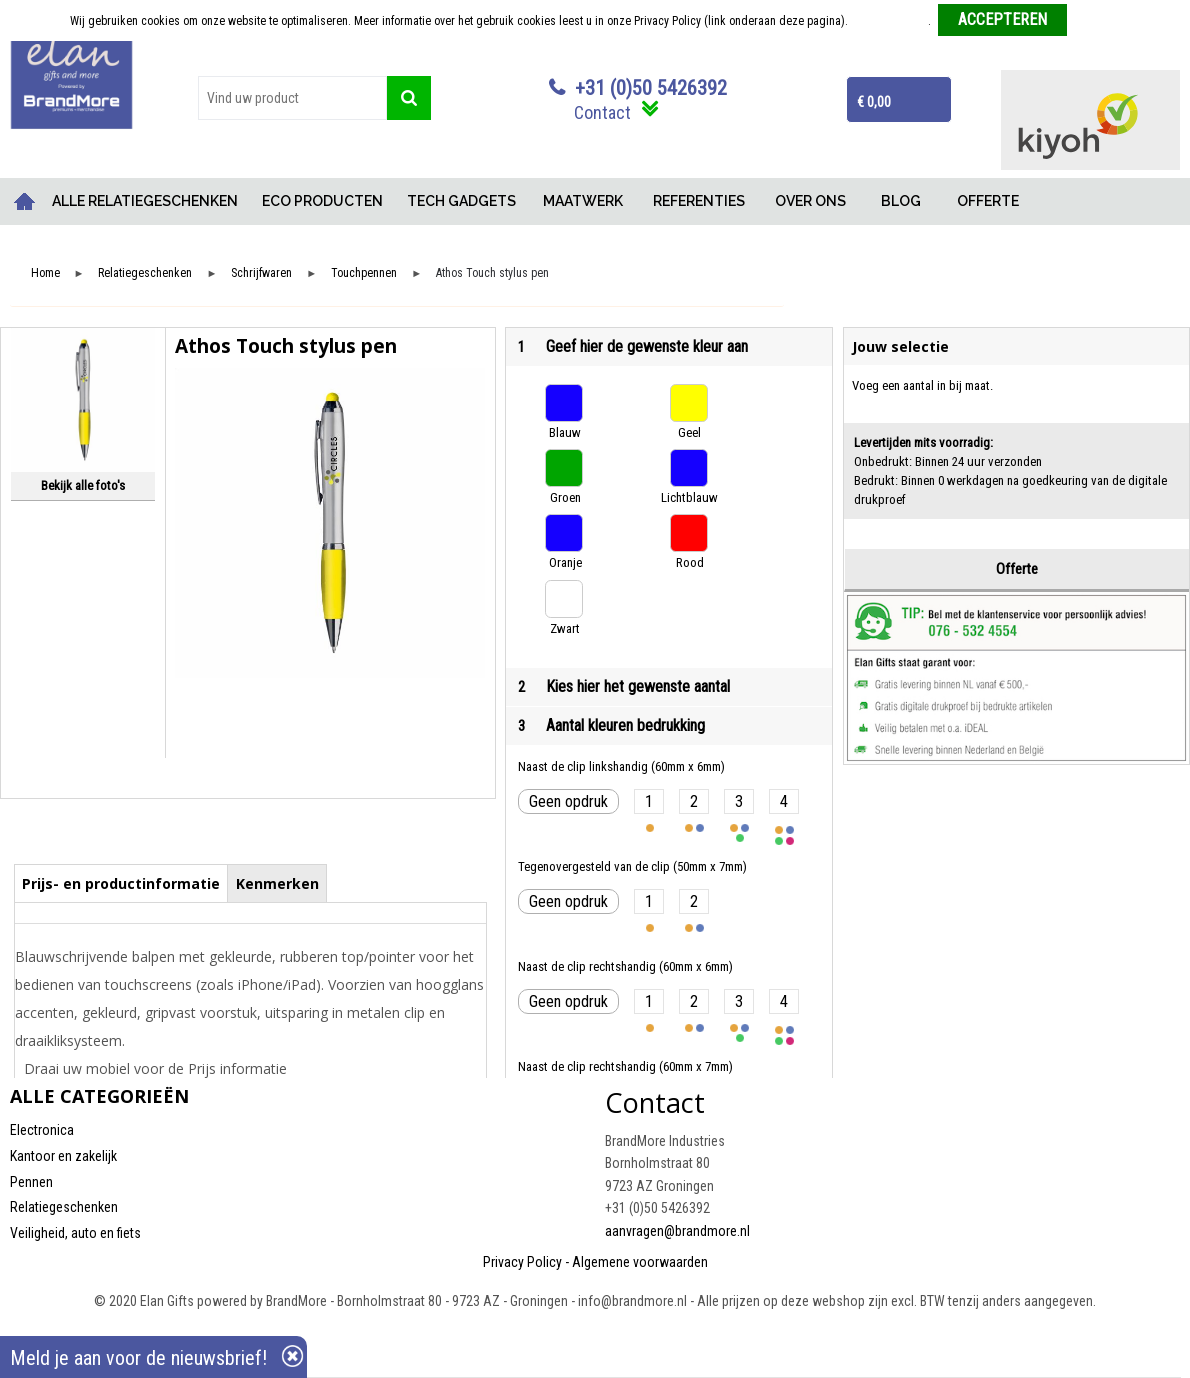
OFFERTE (988, 201)
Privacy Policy (522, 1262)
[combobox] (292, 98)
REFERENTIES (699, 201)
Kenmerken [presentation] (277, 883)
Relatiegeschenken (145, 273)
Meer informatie (889, 21)
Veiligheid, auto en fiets (75, 1233)
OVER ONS (810, 201)
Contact (602, 112)
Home (25, 201)
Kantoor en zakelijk (63, 1156)
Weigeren (1097, 21)
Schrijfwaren (261, 273)
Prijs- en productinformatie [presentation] (121, 883)
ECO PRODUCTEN (322, 201)
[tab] (121, 883)
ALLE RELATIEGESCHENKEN (145, 201)
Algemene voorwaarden (640, 1262)
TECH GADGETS (461, 201)
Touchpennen (364, 273)
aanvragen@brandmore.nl (677, 1231)
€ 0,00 (874, 102)
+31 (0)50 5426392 (651, 88)
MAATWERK (583, 201)
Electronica (42, 1130)
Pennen (31, 1182)
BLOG (901, 201)
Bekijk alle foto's (83, 485)
